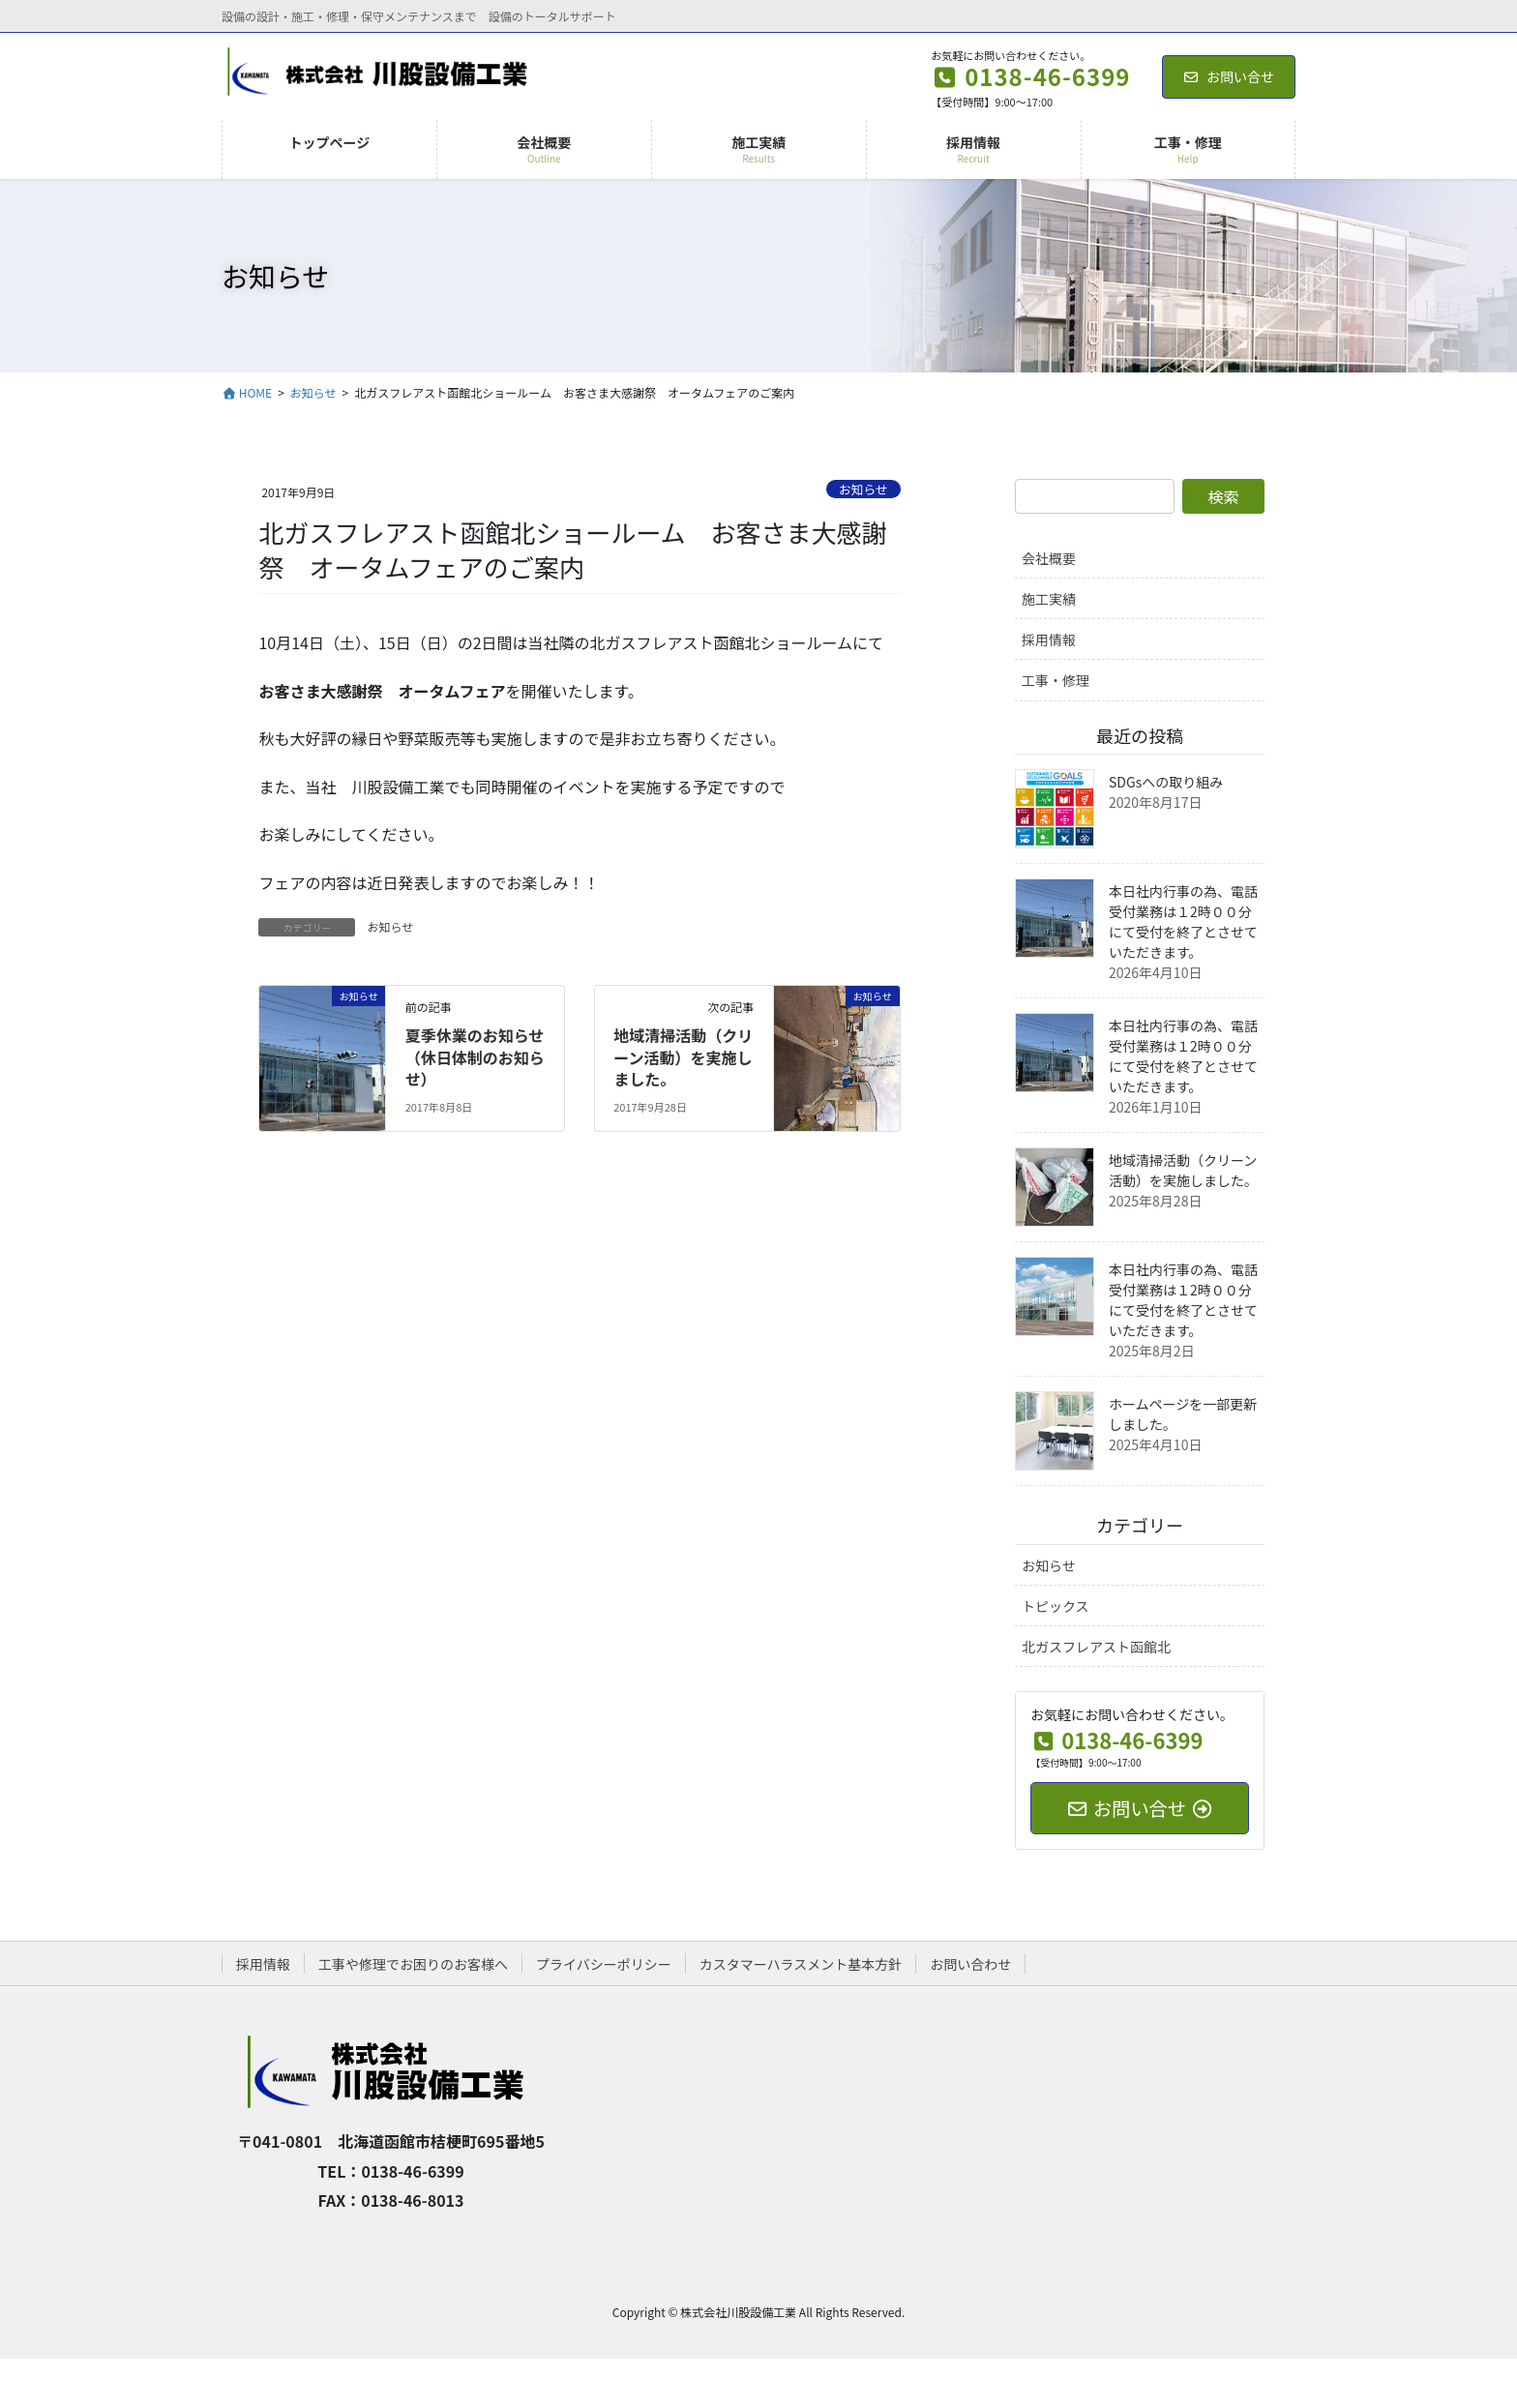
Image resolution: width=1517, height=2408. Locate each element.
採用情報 (1049, 639)
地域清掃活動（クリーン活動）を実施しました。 (683, 1057)
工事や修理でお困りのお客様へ (413, 1964)
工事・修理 (1055, 680)
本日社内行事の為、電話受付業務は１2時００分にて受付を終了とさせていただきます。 (1183, 921)
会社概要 (1049, 558)
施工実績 (1049, 599)
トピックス (1055, 1606)
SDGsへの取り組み (1166, 781)
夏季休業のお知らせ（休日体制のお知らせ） (475, 1057)
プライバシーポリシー (603, 1964)
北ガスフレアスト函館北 (1096, 1646)
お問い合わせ (970, 1964)
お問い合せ (1229, 76)
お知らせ (863, 489)
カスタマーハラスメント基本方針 (800, 1964)
